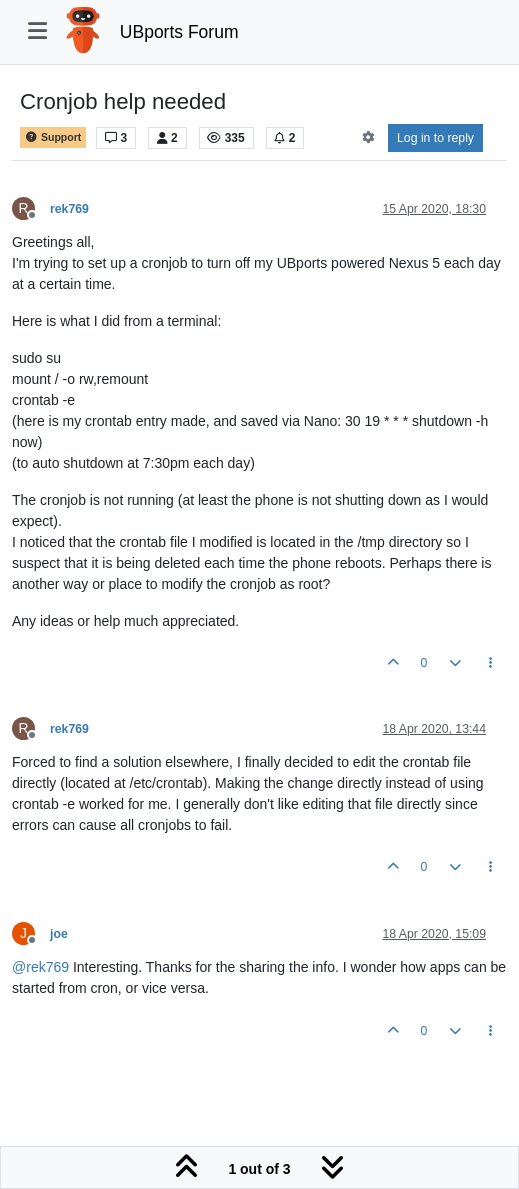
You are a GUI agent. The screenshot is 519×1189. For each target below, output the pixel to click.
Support (53, 137)
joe (59, 934)
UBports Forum (179, 32)
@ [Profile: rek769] (40, 967)
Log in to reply (435, 138)
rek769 (69, 209)
